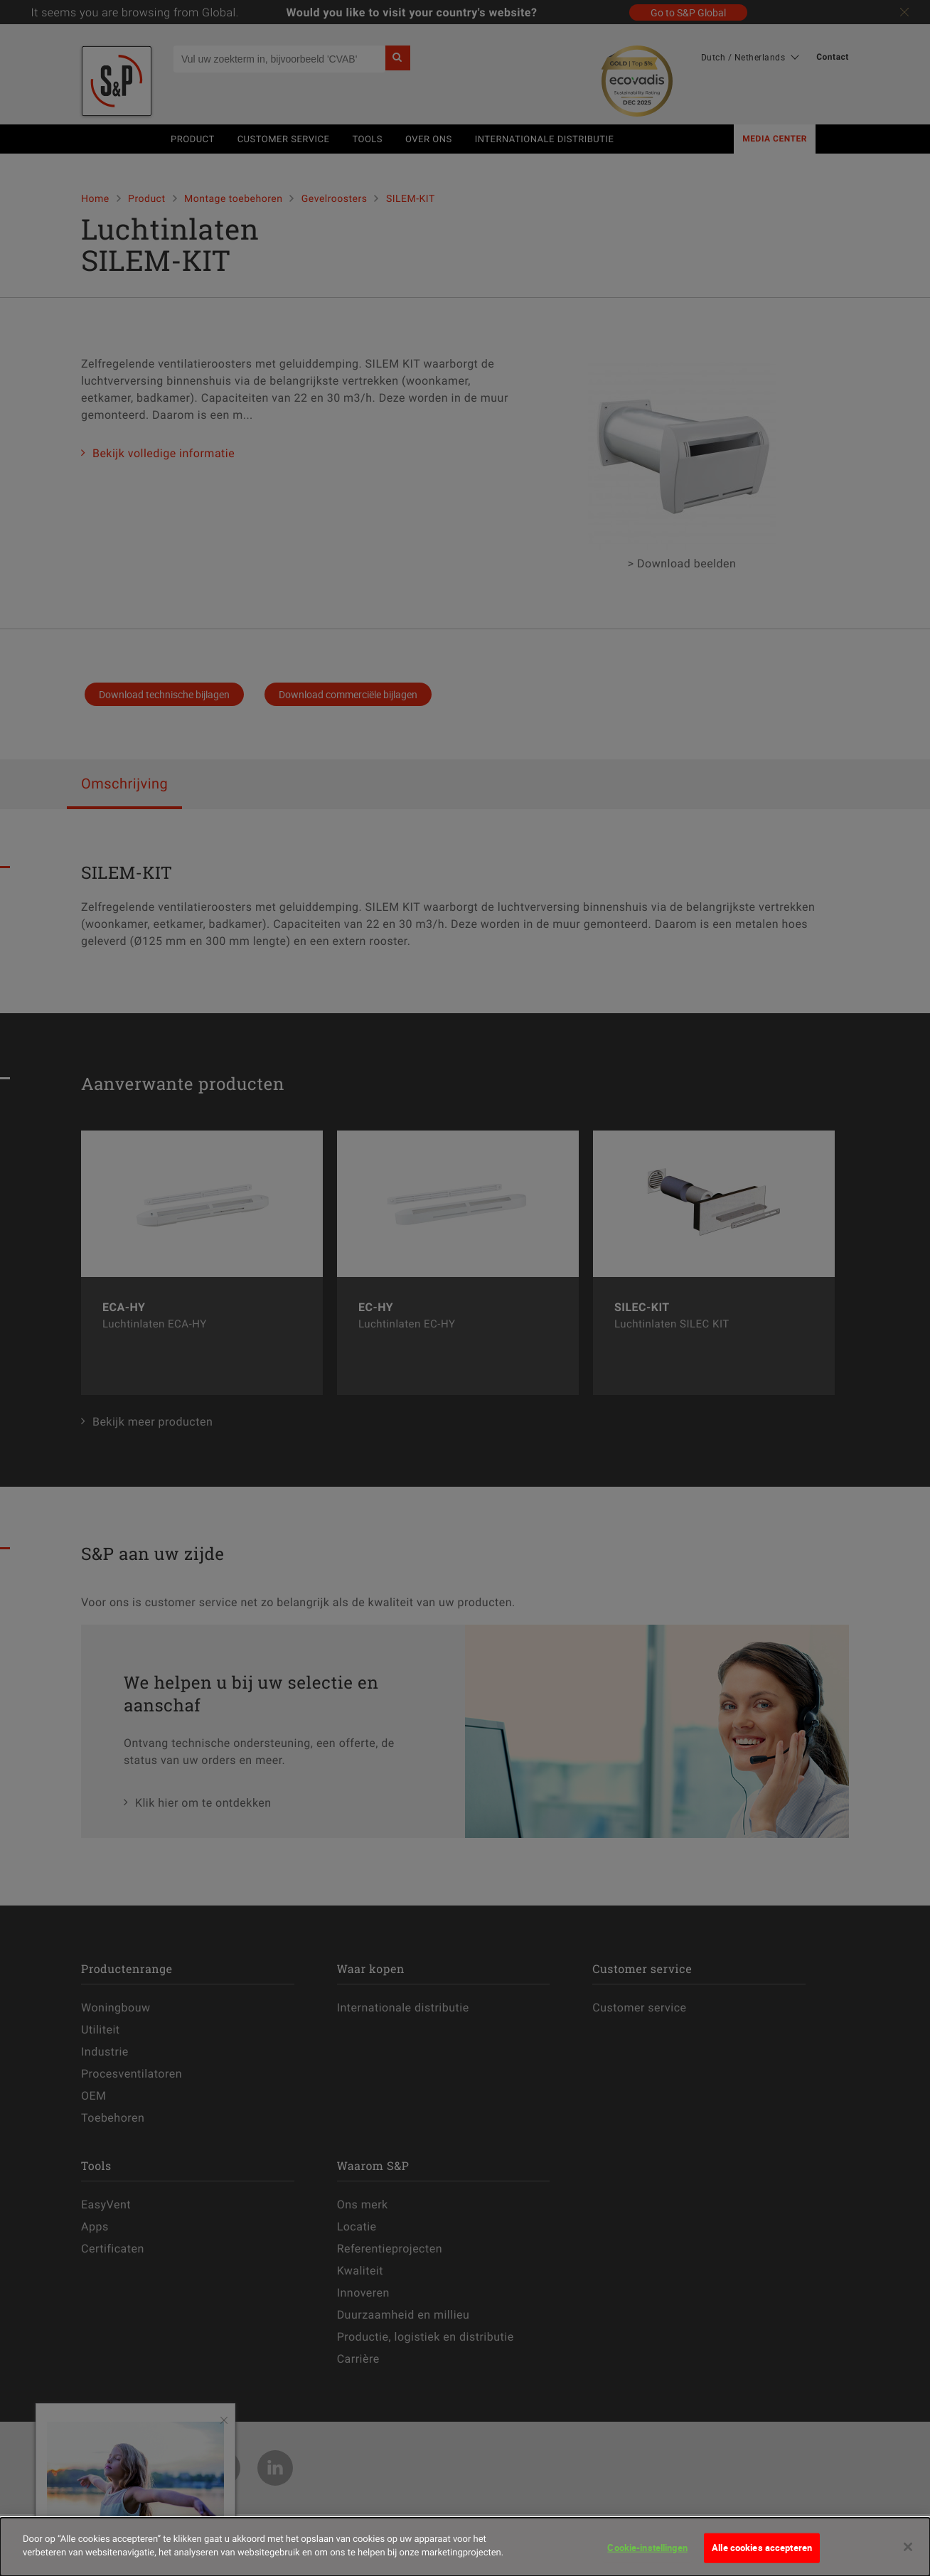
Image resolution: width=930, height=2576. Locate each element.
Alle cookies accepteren (762, 2549)
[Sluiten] (908, 2549)
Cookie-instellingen (647, 2549)
